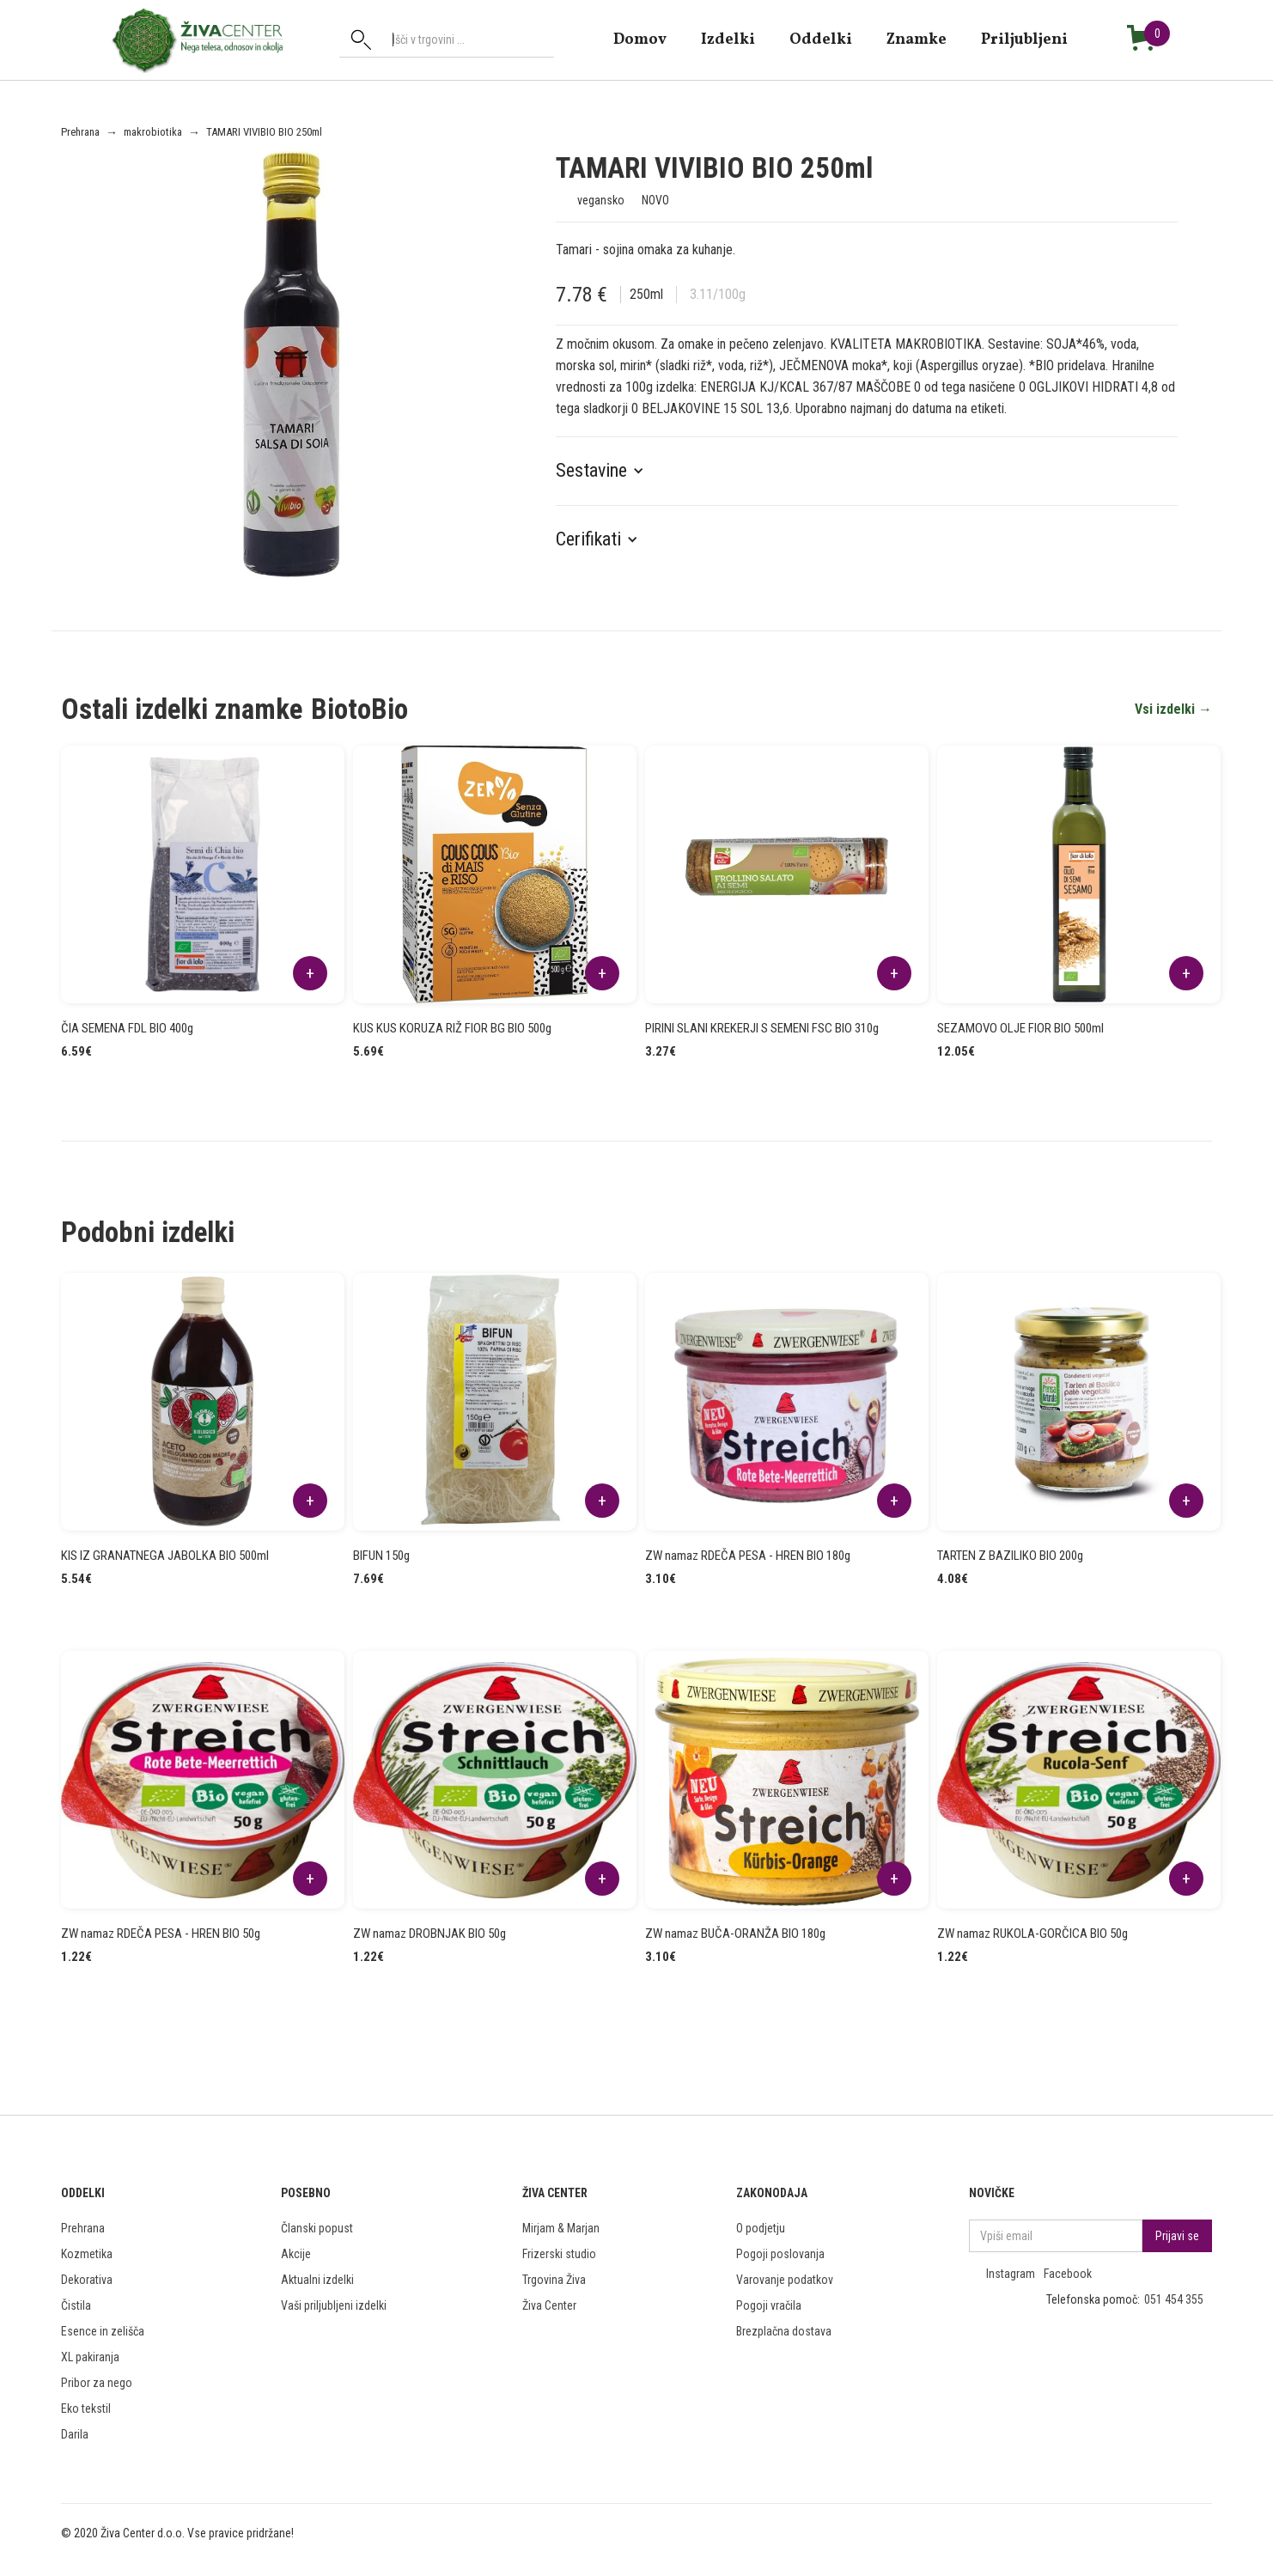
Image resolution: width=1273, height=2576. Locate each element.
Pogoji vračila (768, 2305)
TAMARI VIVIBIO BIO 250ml (264, 131)
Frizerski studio (559, 2254)
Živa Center (549, 2305)
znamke (916, 39)
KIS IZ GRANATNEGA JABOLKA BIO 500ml (165, 1555)
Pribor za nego (96, 2383)
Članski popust (317, 2228)
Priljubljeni (1024, 39)
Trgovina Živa (554, 2280)
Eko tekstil (86, 2408)
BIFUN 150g (381, 1555)
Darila (74, 2434)
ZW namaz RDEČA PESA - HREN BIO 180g (747, 1555)
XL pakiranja (90, 2357)
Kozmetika (87, 2254)
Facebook (1068, 2274)
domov (640, 39)
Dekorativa (87, 2280)
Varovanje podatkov (784, 2280)
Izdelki (728, 39)
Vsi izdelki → (1173, 709)
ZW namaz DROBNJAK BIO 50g (429, 1933)
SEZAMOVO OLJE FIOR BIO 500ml (1020, 1028)
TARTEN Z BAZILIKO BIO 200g (1010, 1555)
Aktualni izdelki (317, 2280)
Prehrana (80, 131)
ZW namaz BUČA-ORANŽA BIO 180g (735, 1933)
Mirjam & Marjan (561, 2228)
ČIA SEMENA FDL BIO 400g (127, 1028)
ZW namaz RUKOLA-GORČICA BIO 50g (1032, 1933)
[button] (608, 470)
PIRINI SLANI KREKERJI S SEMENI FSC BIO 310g (762, 1028)
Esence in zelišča (102, 2331)
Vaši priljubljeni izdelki (334, 2305)
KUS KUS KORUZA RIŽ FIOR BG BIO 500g (452, 1028)
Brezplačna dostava (783, 2331)
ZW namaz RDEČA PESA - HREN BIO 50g (160, 1933)
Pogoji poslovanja (780, 2254)
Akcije (296, 2254)
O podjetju (760, 2228)
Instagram (1010, 2274)
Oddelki (820, 39)
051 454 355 (1173, 2299)
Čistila (76, 2305)
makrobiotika (153, 131)
